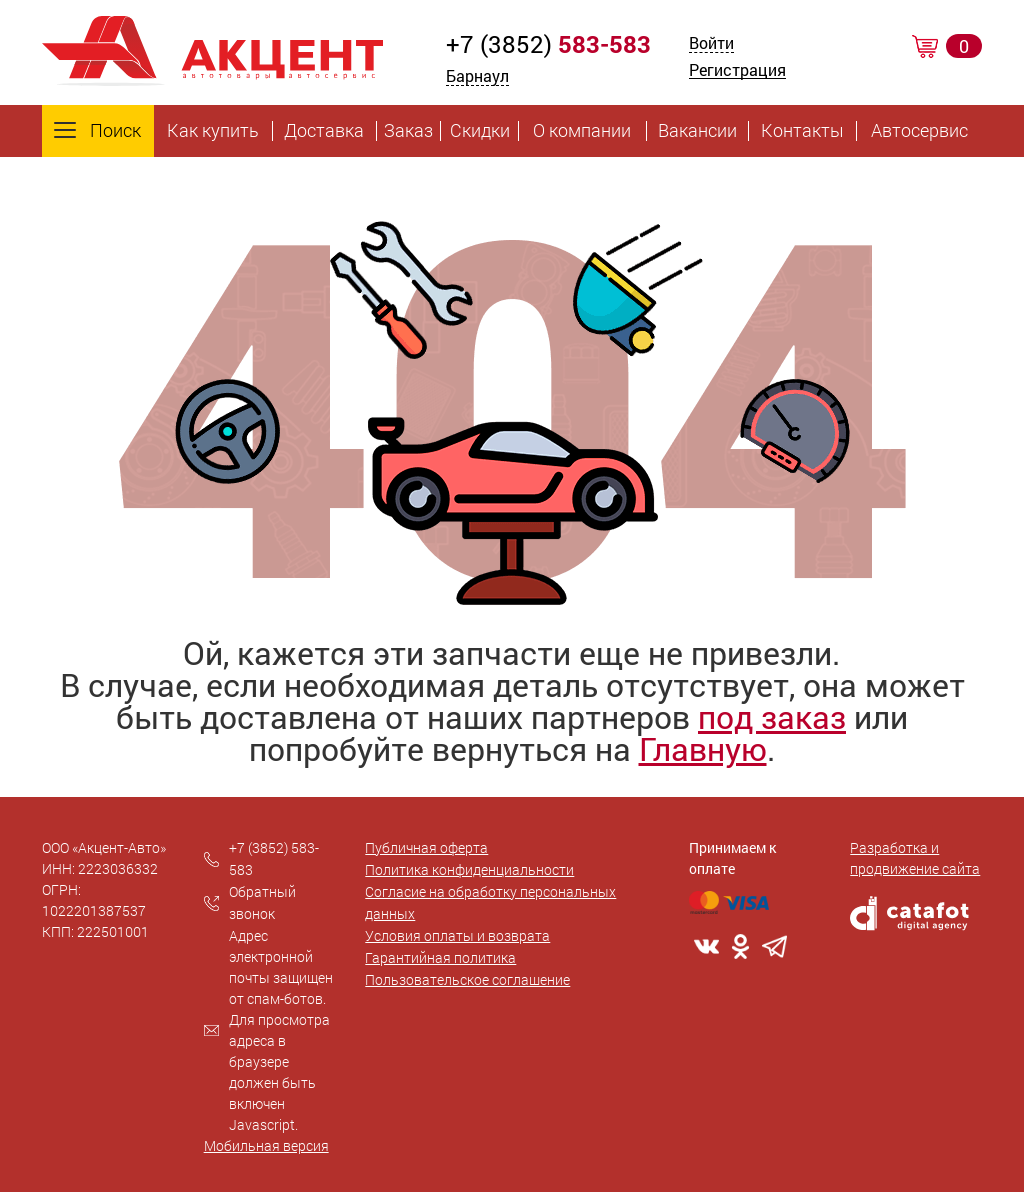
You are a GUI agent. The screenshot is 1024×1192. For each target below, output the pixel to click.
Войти (711, 44)
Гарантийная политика (440, 957)
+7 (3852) (548, 44)
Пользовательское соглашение (467, 979)
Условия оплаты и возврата (457, 935)
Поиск (97, 131)
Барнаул (477, 75)
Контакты (802, 131)
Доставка (324, 131)
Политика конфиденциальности (469, 869)
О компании (582, 131)
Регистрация (737, 71)
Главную (703, 748)
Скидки (480, 131)
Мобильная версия (266, 1145)
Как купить (213, 131)
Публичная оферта (426, 847)
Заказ (408, 131)
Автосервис (919, 131)
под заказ (772, 716)
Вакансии (697, 131)
